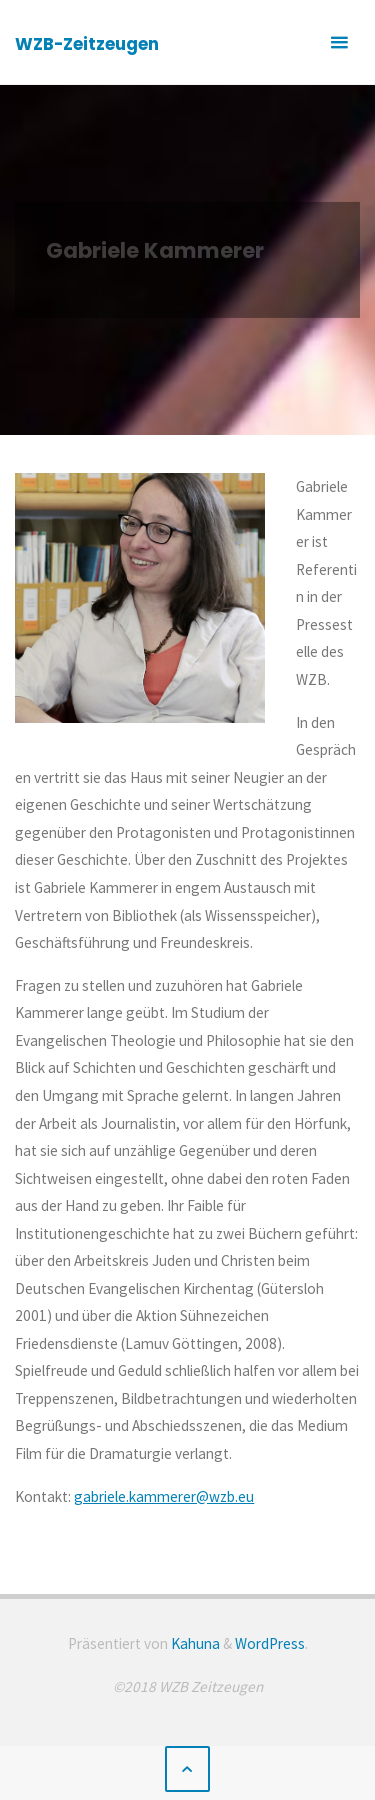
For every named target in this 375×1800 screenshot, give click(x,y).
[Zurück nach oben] (188, 1769)
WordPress (270, 1643)
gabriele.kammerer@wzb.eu (164, 1496)
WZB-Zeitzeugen (87, 44)
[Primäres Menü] (339, 42)
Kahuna (194, 1643)
